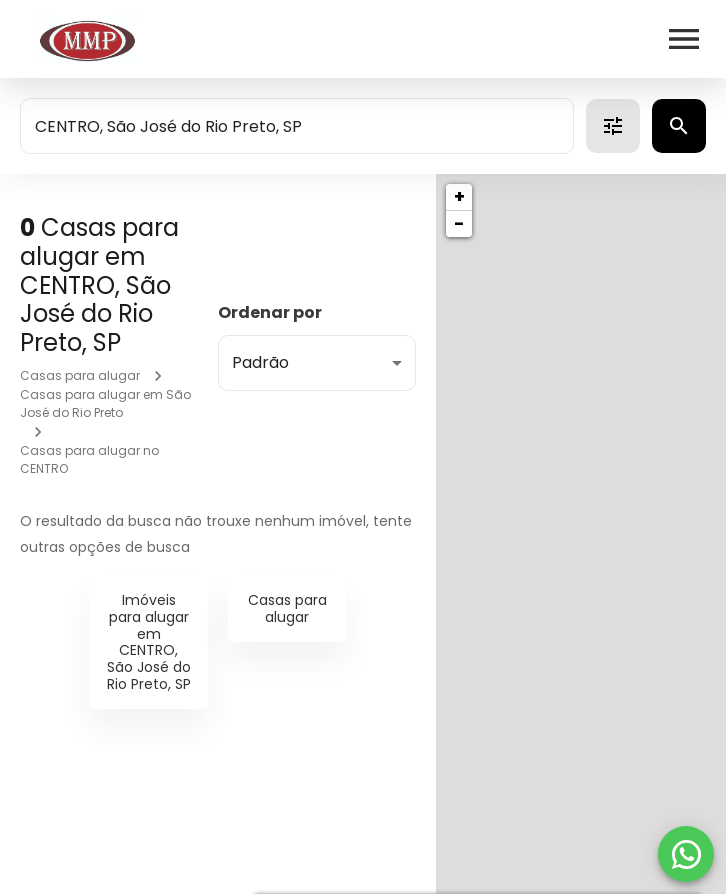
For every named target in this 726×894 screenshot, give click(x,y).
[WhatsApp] (686, 854)
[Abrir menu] (684, 39)
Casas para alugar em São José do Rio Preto (105, 403)
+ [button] (459, 196)
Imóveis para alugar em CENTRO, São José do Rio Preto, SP (149, 642)
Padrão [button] (260, 362)
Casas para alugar (80, 375)
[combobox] (297, 126)
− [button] (459, 223)
